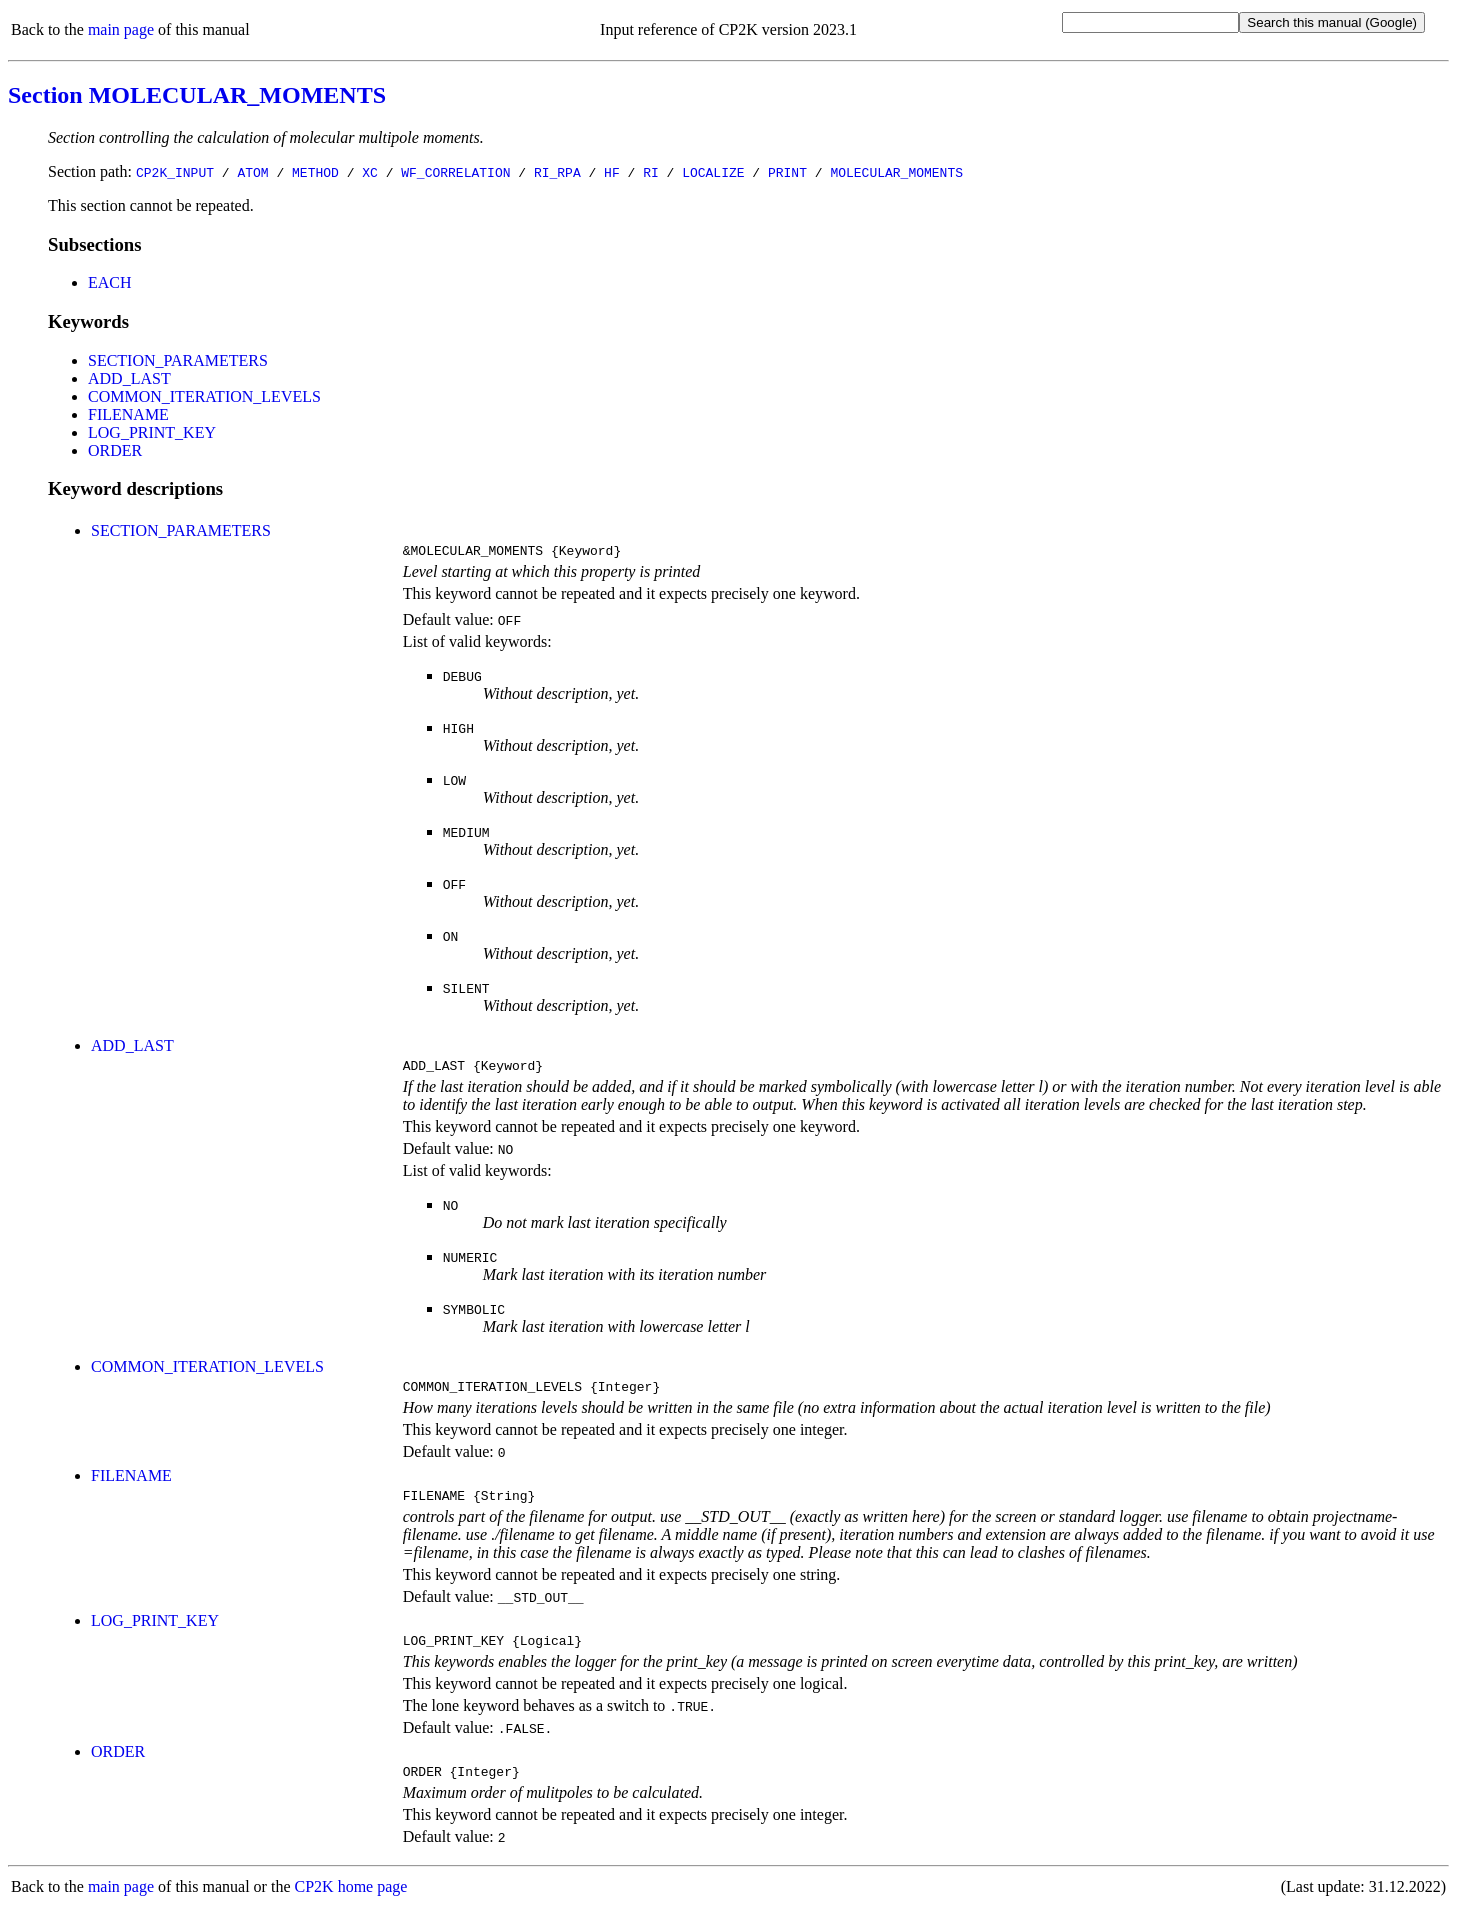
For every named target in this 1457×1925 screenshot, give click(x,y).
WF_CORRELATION (455, 172)
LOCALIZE (713, 172)
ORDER (115, 450)
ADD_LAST (129, 378)
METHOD (315, 172)
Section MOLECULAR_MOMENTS (197, 95)
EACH (110, 282)
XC (370, 172)
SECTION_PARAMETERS (178, 360)
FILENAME (128, 414)
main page (121, 29)
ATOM (252, 172)
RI (651, 172)
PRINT (787, 172)
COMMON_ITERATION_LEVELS (204, 396)
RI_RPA (557, 172)
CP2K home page (351, 1904)
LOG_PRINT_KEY (152, 432)
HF (612, 172)
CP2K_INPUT (175, 172)
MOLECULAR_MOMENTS (896, 172)
